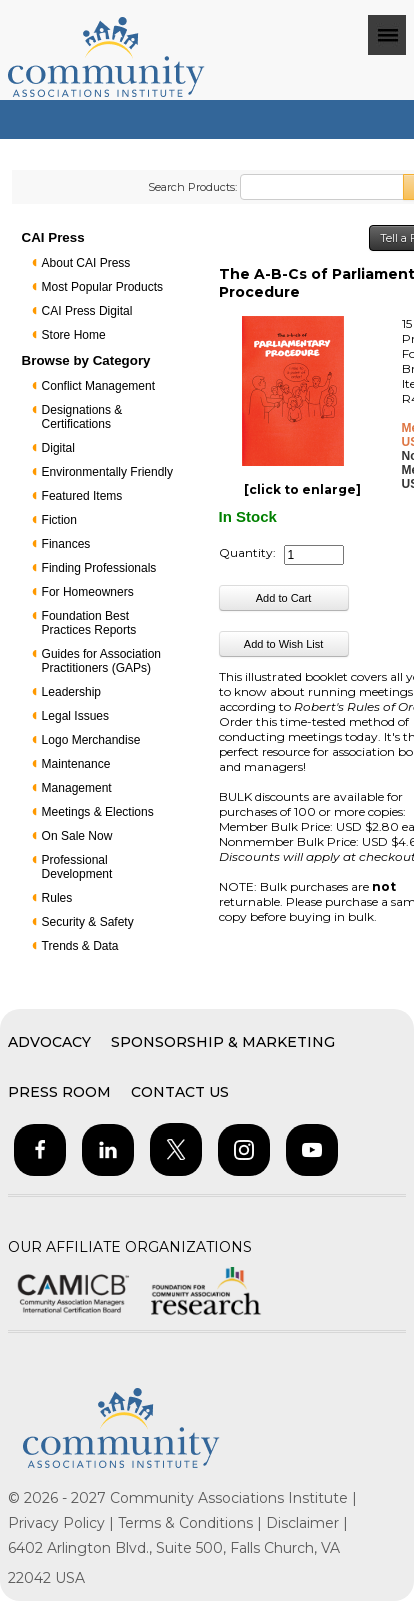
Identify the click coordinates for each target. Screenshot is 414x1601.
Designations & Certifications (82, 417)
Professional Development (77, 867)
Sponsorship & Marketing (223, 1042)
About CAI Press (86, 263)
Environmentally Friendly (107, 472)
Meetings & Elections (98, 812)
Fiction (59, 520)
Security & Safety (88, 922)
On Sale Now (77, 836)
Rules (57, 898)
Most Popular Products (102, 287)
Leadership (71, 692)
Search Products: (192, 187)
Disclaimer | (307, 1523)
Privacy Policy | (63, 1523)
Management (77, 788)
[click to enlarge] (302, 489)
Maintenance (76, 764)
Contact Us (180, 1092)
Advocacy (49, 1042)
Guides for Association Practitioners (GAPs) (101, 661)
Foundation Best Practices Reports (89, 623)
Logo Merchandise (91, 740)
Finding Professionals (99, 568)
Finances (66, 544)
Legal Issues (75, 716)
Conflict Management (98, 386)
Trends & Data (80, 946)
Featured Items (82, 496)
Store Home (74, 335)
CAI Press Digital (87, 311)
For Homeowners (88, 592)
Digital (58, 448)
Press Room (59, 1092)
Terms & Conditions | (192, 1523)
